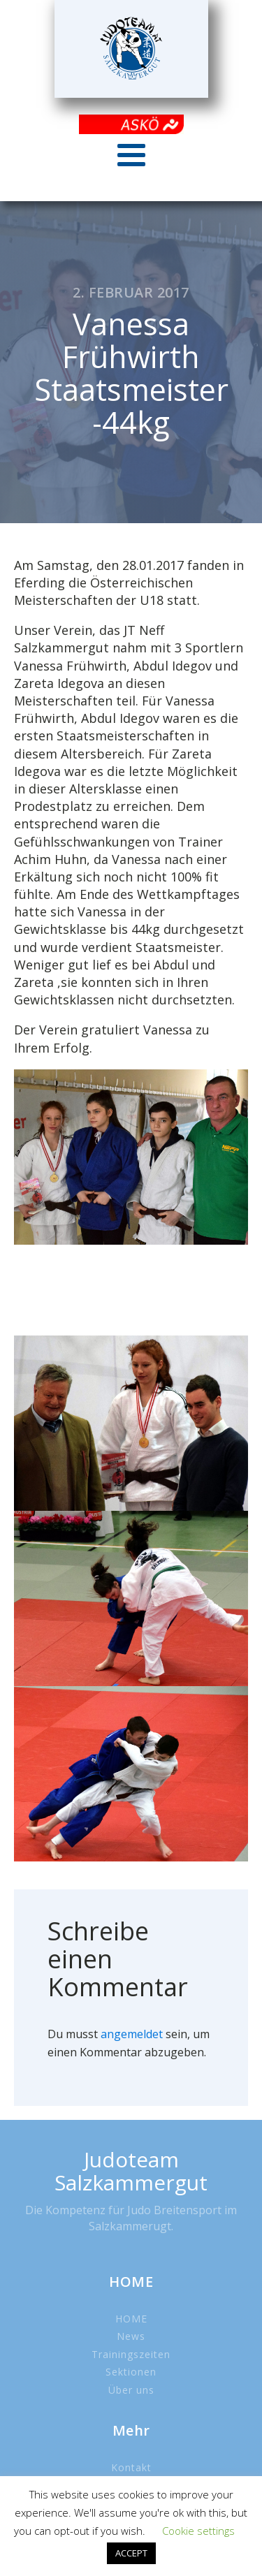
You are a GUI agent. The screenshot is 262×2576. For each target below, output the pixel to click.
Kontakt (131, 2467)
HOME (131, 2318)
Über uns (131, 2390)
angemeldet (132, 2034)
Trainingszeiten (131, 2354)
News (131, 2336)
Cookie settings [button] (198, 2531)
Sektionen (131, 2371)
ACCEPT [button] (131, 2553)
